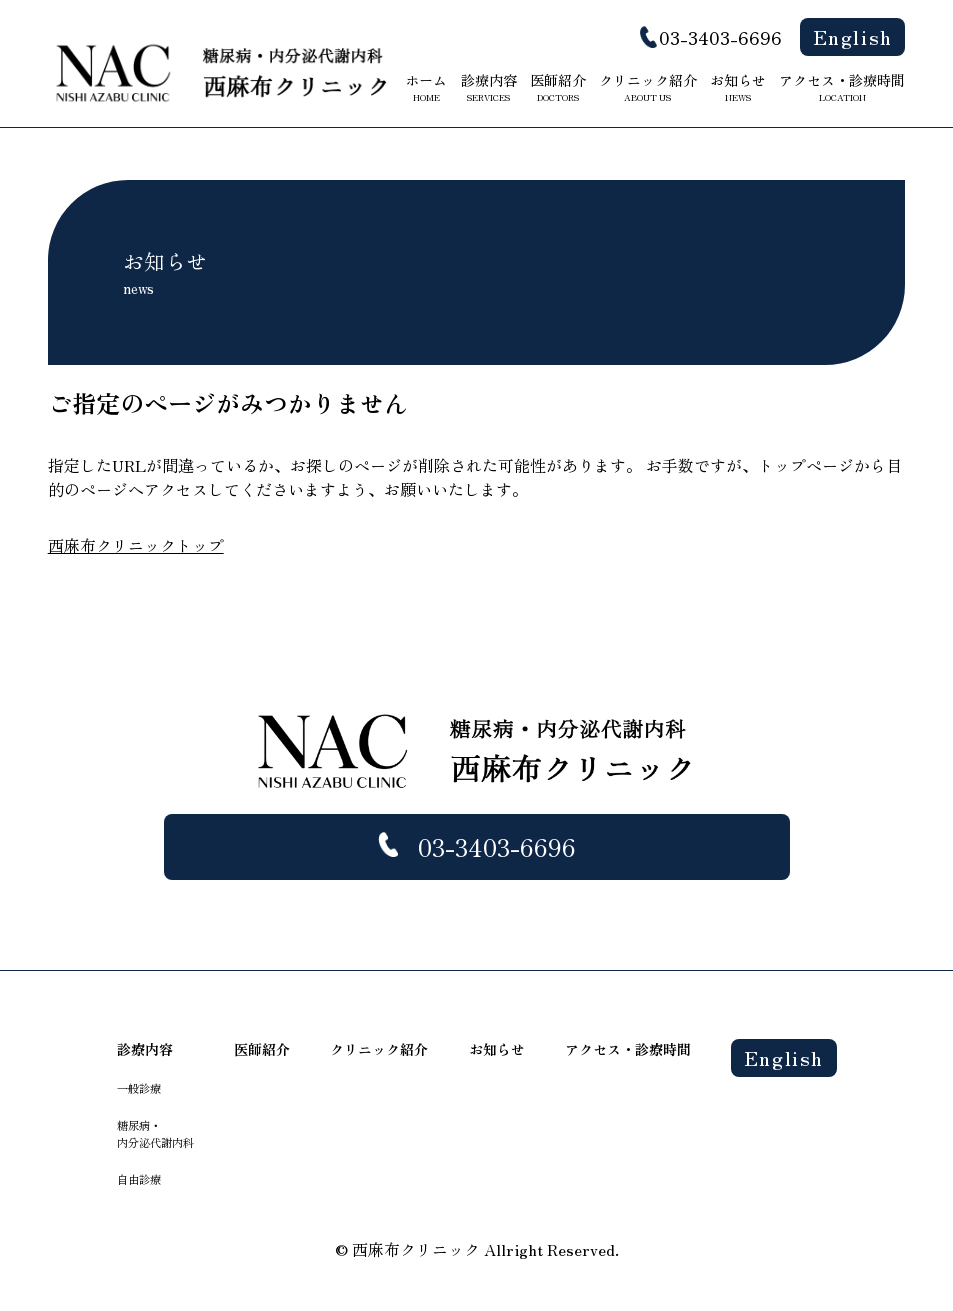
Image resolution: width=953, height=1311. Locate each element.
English (853, 36)
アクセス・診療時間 (842, 87)
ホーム (426, 87)
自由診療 (139, 1179)
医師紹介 (558, 87)
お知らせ (738, 87)
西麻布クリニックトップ (136, 545)
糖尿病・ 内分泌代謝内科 (155, 1133)
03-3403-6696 (720, 37)
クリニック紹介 (648, 87)
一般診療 (139, 1088)
